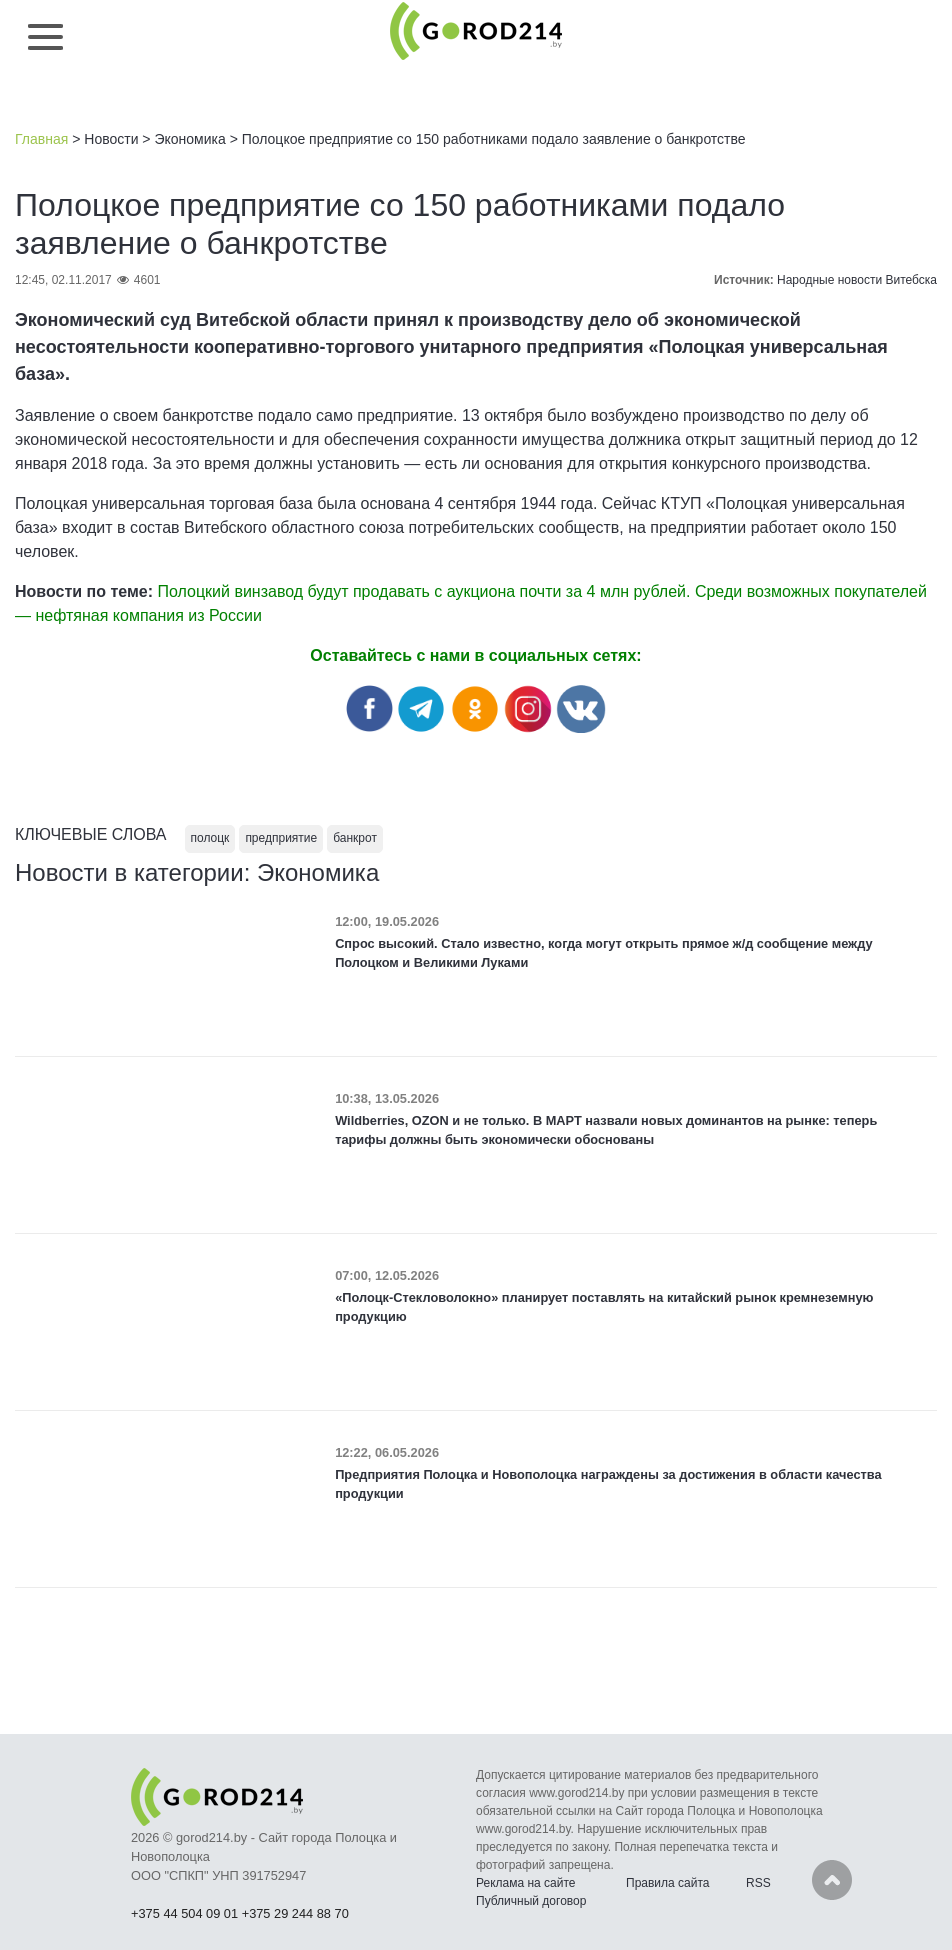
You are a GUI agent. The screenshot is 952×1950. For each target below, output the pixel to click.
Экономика (189, 139)
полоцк (210, 838)
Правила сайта (667, 1883)
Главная (41, 139)
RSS (758, 1883)
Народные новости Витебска (857, 280)
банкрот (355, 838)
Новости (111, 139)
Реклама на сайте (526, 1883)
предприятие (281, 838)
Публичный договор (531, 1901)
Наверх (832, 1880)
